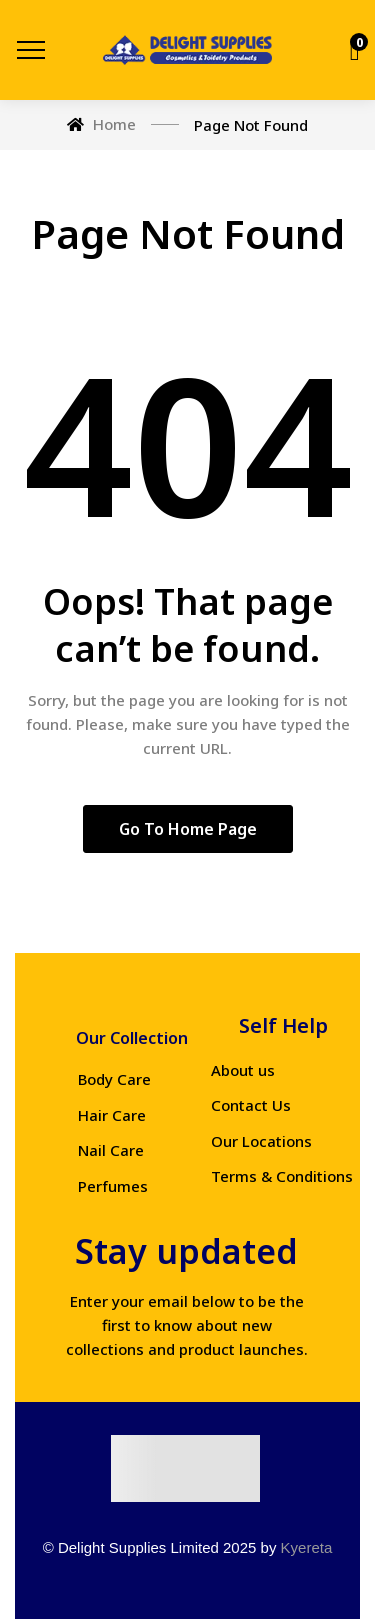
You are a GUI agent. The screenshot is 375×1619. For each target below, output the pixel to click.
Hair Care (112, 1115)
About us (243, 1070)
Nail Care (111, 1150)
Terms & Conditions (282, 1176)
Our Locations (261, 1141)
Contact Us (251, 1105)
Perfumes (113, 1186)
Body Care (114, 1079)
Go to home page (188, 829)
